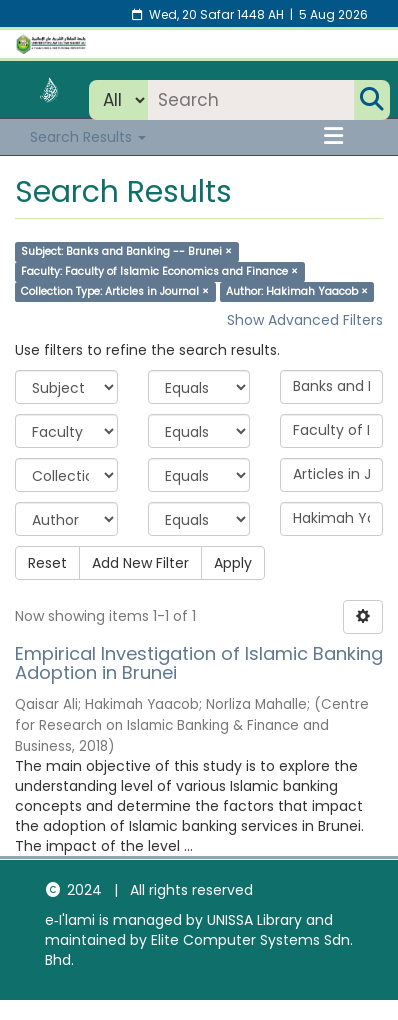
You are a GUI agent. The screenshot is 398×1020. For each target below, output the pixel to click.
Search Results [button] (88, 137)
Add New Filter (140, 563)
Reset (47, 563)
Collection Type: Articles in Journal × (115, 291)
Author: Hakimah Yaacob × (297, 291)
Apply (233, 563)
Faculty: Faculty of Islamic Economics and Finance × (159, 271)
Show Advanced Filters (305, 320)
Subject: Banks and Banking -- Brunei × (126, 251)
